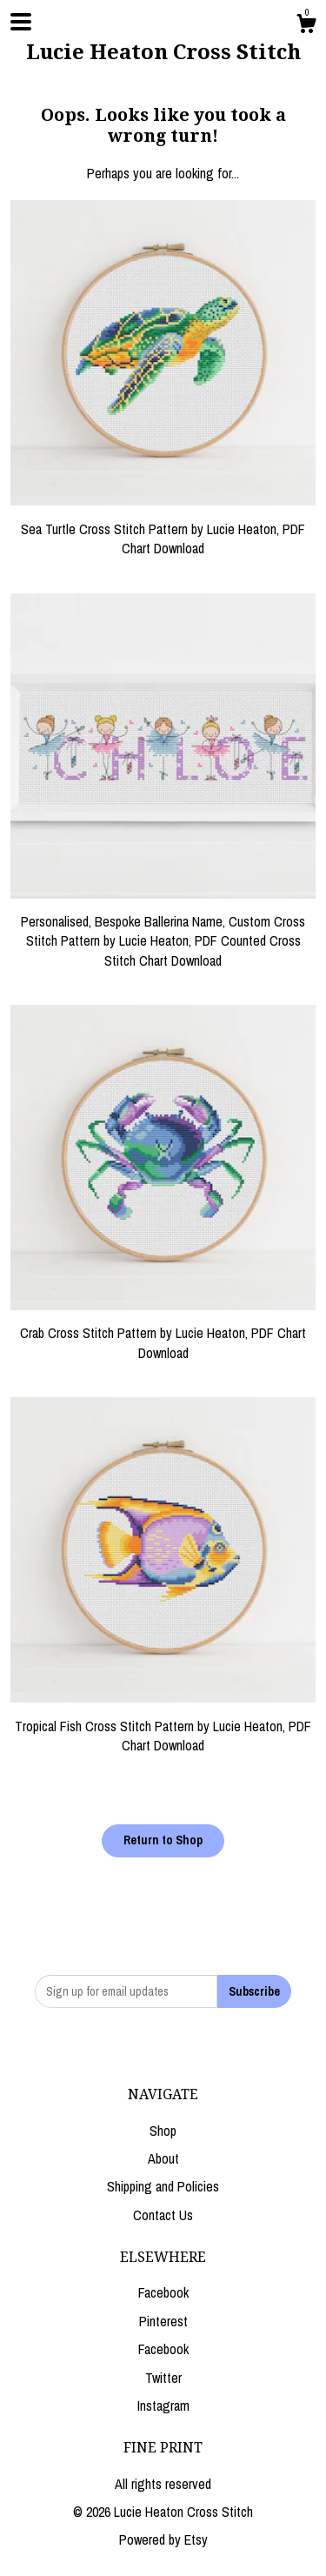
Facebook (163, 2292)
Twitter (163, 2377)
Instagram (163, 2405)
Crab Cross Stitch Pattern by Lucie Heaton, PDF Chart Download (163, 1333)
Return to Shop (163, 1840)
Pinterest (163, 2321)
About (163, 2158)
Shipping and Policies (163, 2186)
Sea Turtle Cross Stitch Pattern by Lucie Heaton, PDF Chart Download (163, 528)
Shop (163, 2130)
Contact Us (163, 2215)
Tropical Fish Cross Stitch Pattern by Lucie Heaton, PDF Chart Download (163, 1725)
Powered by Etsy (163, 2539)
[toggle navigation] (20, 21)
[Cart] (306, 26)
